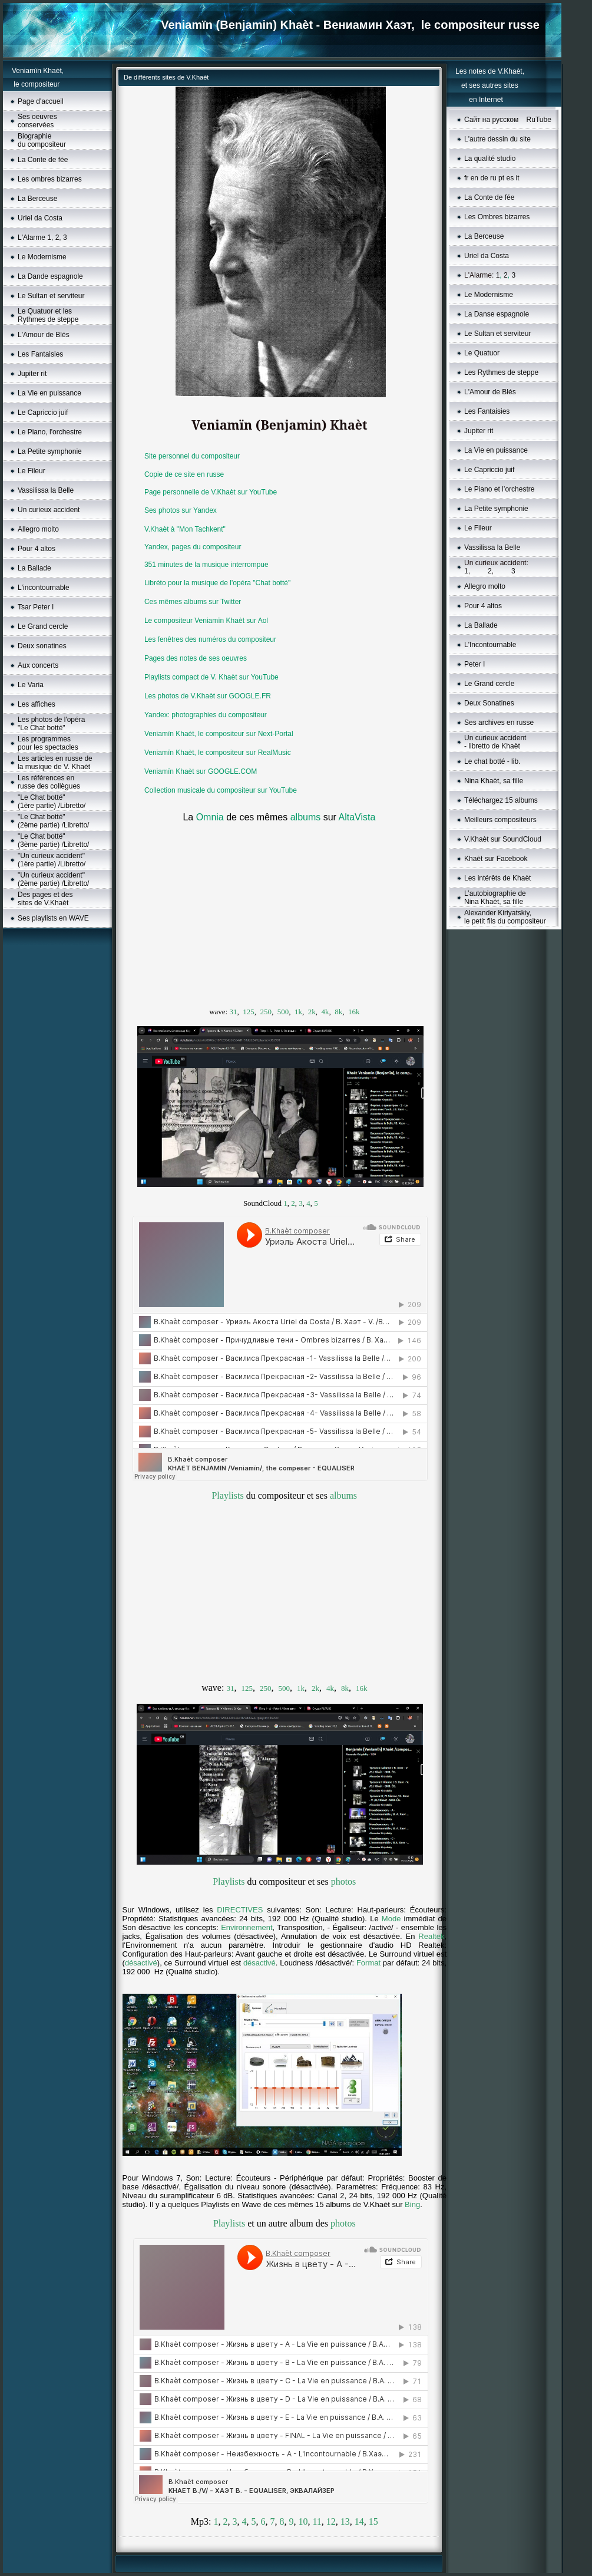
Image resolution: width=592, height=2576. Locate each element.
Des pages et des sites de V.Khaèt (45, 898)
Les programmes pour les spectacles (48, 743)
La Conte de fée (43, 160)
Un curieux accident (49, 510)
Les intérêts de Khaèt (497, 878)
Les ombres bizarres (50, 179)
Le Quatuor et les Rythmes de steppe (48, 315)
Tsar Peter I (36, 607)
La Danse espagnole (496, 314)
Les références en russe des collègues (49, 782)
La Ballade (34, 568)
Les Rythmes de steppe (501, 372)
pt (501, 178)
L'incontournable (44, 587)
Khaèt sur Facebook (495, 859)
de (484, 178)
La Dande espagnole (50, 276)
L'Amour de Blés (44, 335)
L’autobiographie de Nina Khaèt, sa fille (495, 897)
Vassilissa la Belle (46, 490)
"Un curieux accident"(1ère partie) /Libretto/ (51, 860)
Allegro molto (38, 529)
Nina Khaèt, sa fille (493, 781)
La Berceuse (37, 198)
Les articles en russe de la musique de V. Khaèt (55, 762)
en (474, 178)
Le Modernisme (42, 257)
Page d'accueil (41, 101)
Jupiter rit (32, 374)
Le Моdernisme (488, 295)
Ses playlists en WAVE (53, 918)
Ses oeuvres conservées (37, 121)
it (518, 178)
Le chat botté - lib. (492, 761)
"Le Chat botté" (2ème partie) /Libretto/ (53, 821)
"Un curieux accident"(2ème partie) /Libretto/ (53, 879)
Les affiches (36, 704)
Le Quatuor (482, 353)
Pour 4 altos (36, 549)
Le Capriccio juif (43, 412)
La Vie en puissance (49, 393)
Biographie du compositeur (42, 140)
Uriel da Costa (40, 218)
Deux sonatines (42, 646)
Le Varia (31, 685)
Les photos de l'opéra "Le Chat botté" (51, 723)
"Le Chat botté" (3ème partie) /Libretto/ (53, 840)
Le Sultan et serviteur (51, 296)
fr (466, 178)
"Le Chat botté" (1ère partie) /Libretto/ (51, 801)
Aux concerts (38, 665)
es (510, 178)
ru (493, 178)
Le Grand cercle (43, 626)
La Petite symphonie (50, 451)
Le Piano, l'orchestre (50, 432)
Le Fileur (31, 471)
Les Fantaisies (40, 354)
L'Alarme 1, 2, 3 (42, 237)
